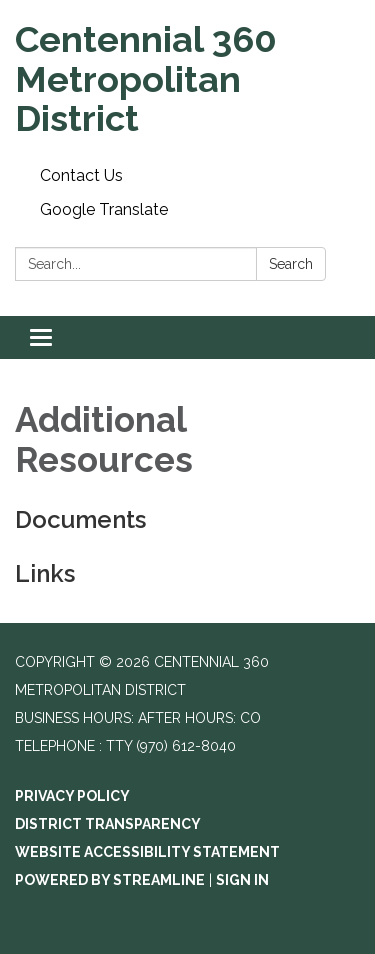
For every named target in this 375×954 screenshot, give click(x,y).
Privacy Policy (72, 796)
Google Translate (104, 209)
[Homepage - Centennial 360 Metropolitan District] (187, 79)
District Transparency (108, 824)
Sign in (242, 880)
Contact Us (81, 175)
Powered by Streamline (110, 880)
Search (291, 264)
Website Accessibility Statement (147, 852)
